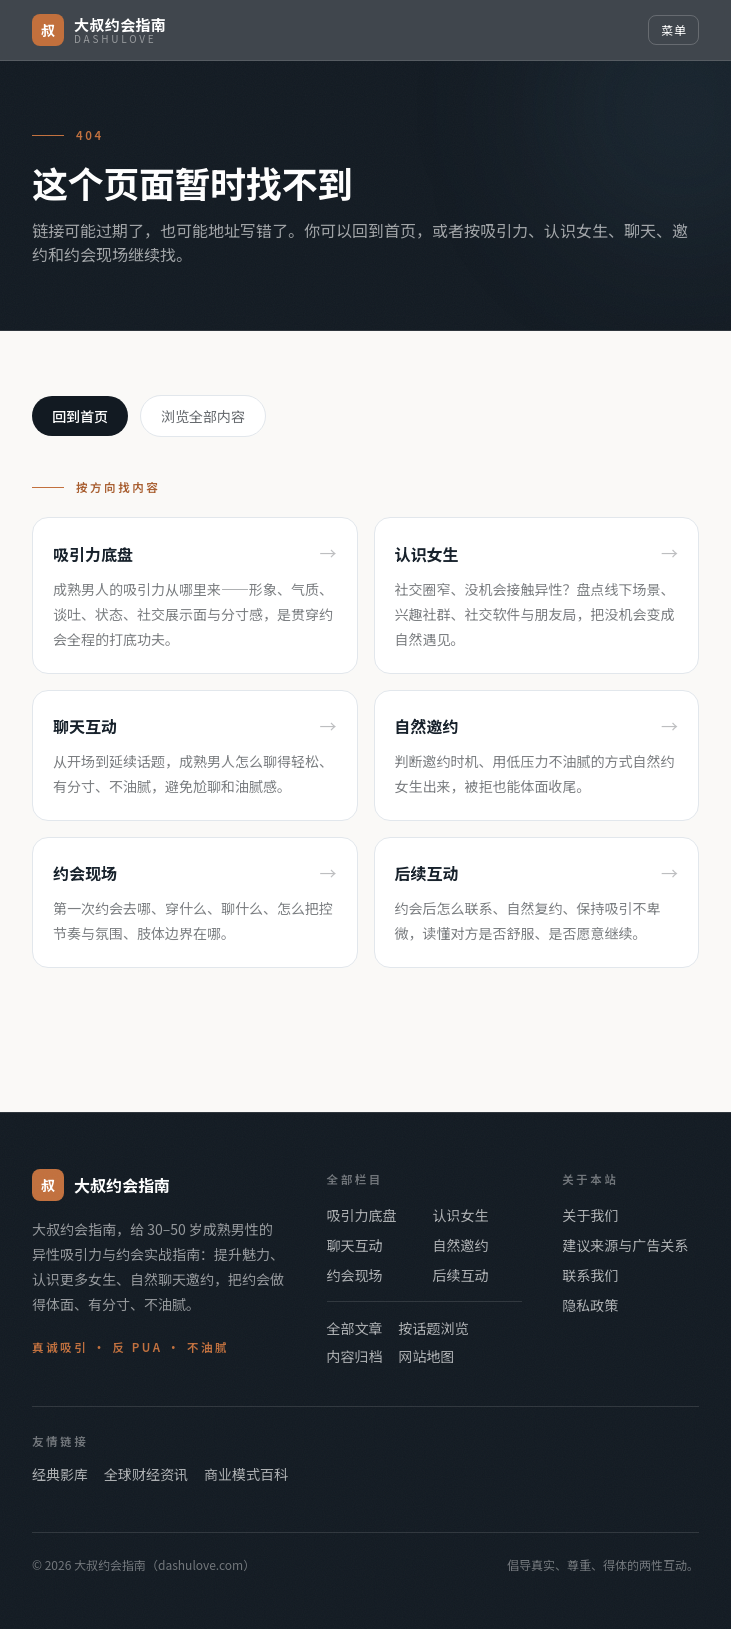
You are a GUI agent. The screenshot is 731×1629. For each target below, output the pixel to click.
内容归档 (355, 1356)
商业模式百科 (246, 1474)
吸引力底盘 (362, 1215)
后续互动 (460, 1275)
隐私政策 (590, 1305)
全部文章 (355, 1328)
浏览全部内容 (203, 416)
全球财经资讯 (146, 1474)
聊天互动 (355, 1245)
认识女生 (460, 1215)
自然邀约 (460, 1245)
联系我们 (590, 1275)
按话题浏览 (434, 1328)
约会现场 (355, 1275)
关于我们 (590, 1215)
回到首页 (80, 416)
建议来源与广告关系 (625, 1245)
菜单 (673, 29)
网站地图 (427, 1356)
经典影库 (60, 1474)
